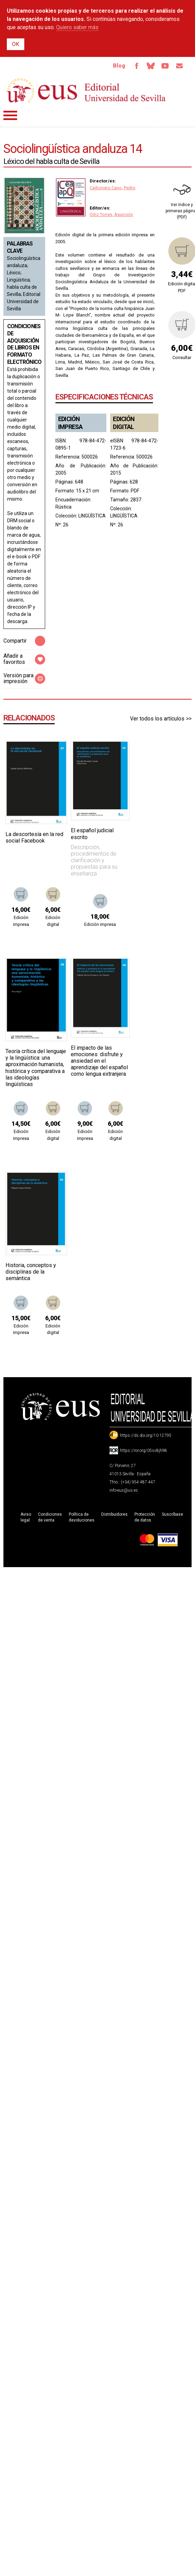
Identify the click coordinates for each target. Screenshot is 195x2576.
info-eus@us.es (123, 1490)
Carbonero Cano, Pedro (112, 187)
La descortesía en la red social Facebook (34, 837)
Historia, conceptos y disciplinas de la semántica (30, 1271)
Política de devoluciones (81, 1517)
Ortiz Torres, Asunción (111, 214)
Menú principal (10, 115)
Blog (119, 65)
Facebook (136, 65)
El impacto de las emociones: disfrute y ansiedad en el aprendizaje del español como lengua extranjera (99, 1061)
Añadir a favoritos (14, 659)
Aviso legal (26, 1517)
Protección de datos (144, 1517)
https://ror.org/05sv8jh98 (143, 1450)
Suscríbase (172, 1514)
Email (179, 65)
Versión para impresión (18, 678)
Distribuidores (114, 1514)
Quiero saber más (77, 27)
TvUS (164, 65)
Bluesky (150, 65)
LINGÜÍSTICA (92, 516)
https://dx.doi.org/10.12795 (145, 1435)
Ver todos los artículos (157, 718)
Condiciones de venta (50, 1517)
